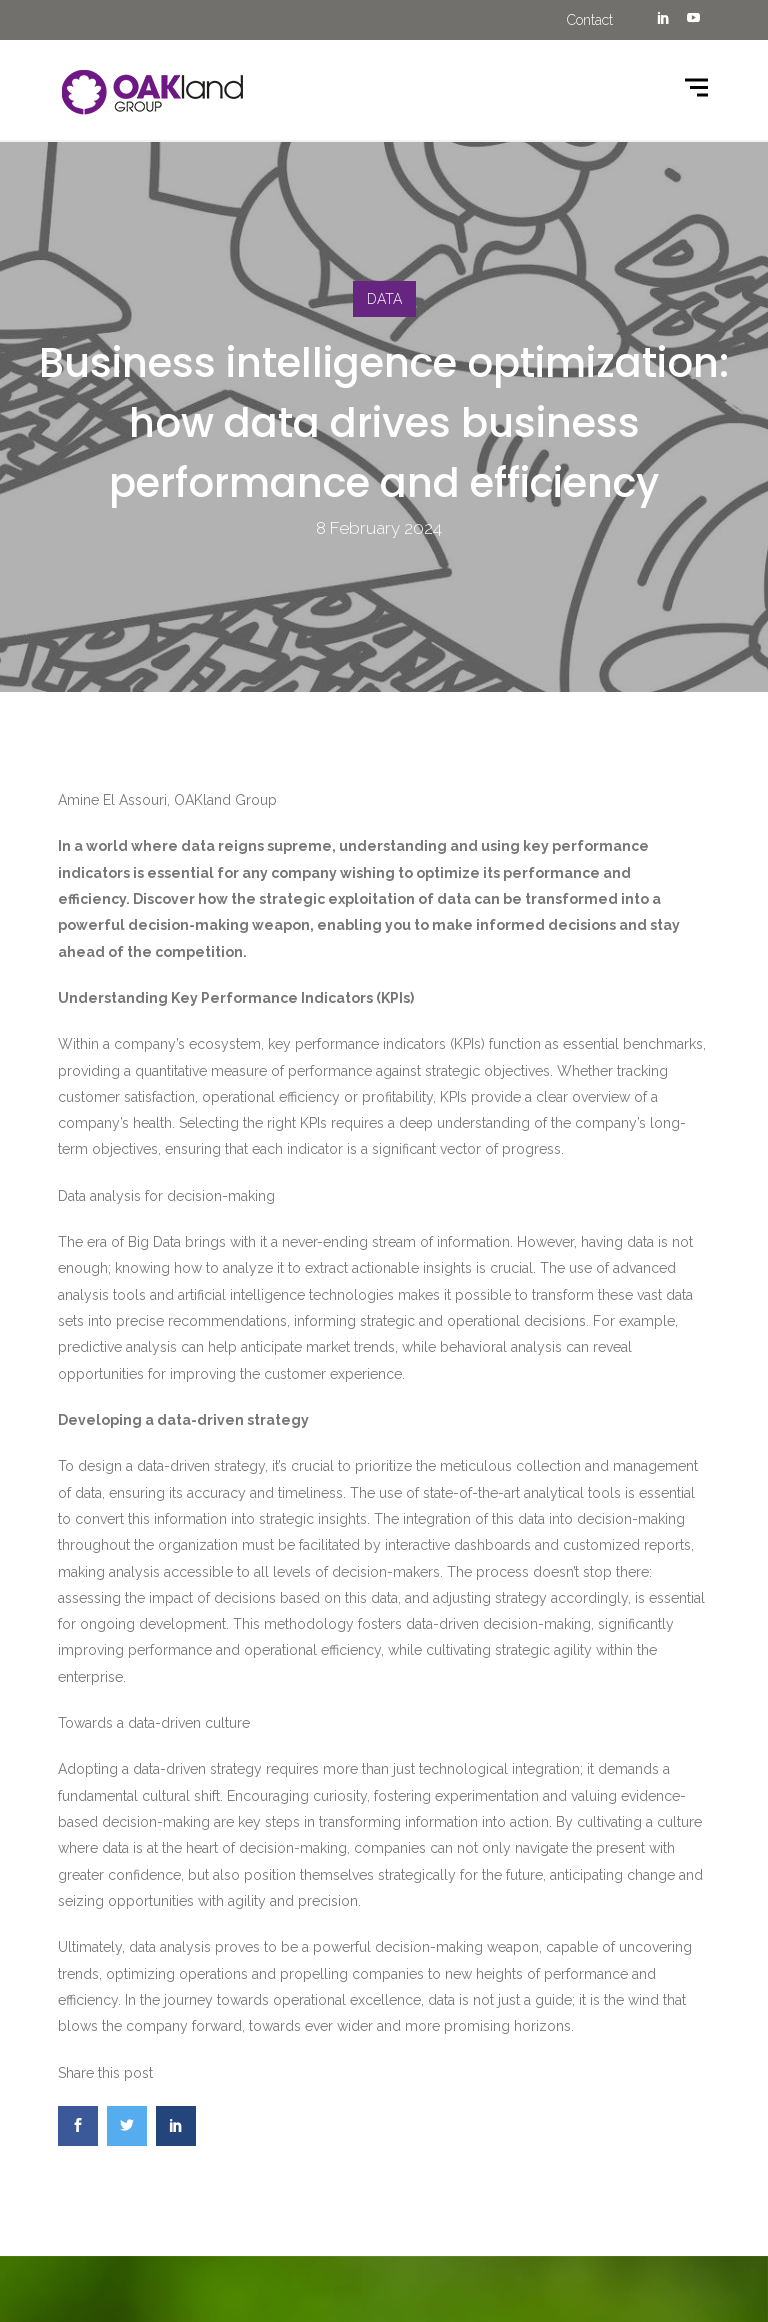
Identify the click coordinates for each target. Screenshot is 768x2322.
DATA (384, 299)
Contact (590, 20)
